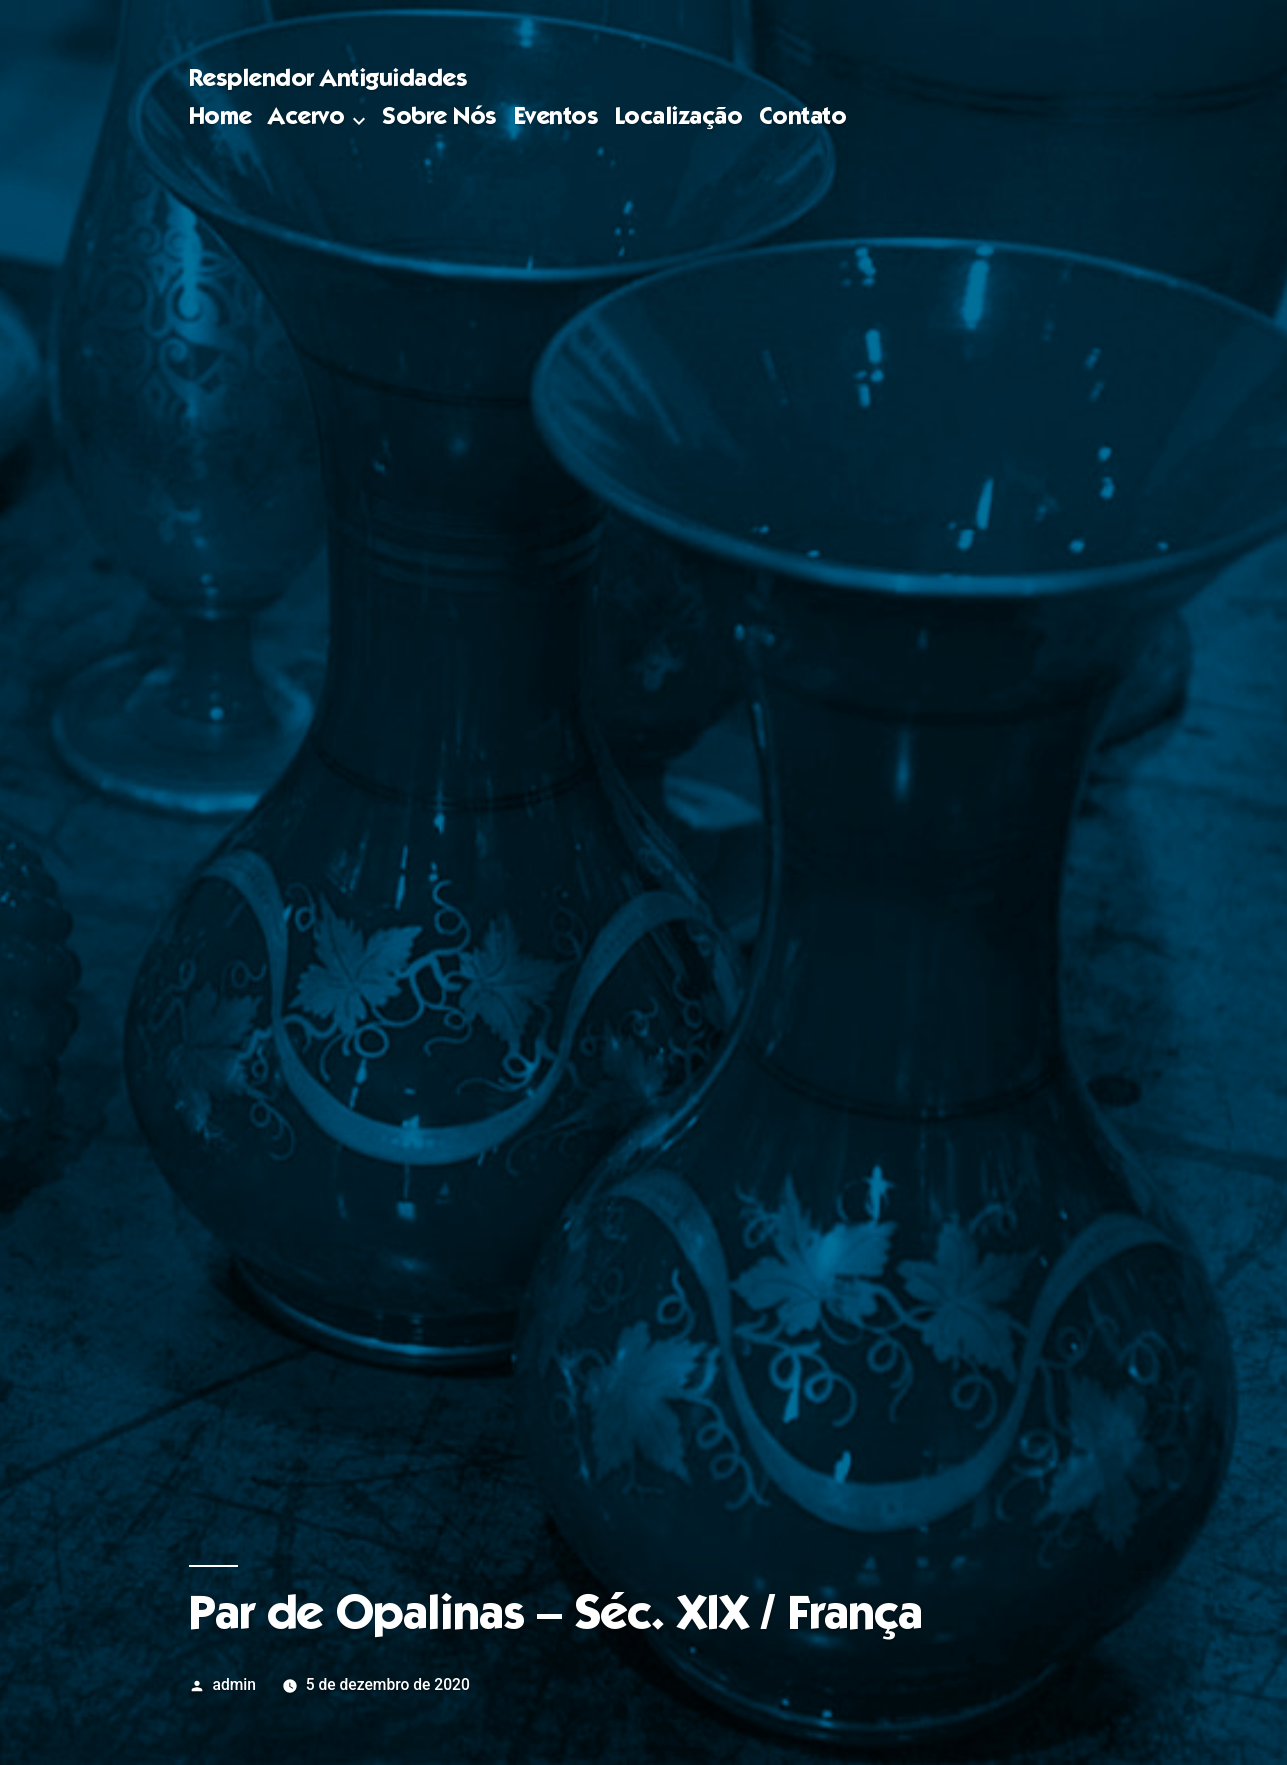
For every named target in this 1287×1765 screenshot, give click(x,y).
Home (220, 118)
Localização (679, 118)
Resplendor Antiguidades (328, 80)
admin (235, 1684)
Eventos (556, 118)
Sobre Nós (439, 118)
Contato (803, 118)
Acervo (306, 118)
